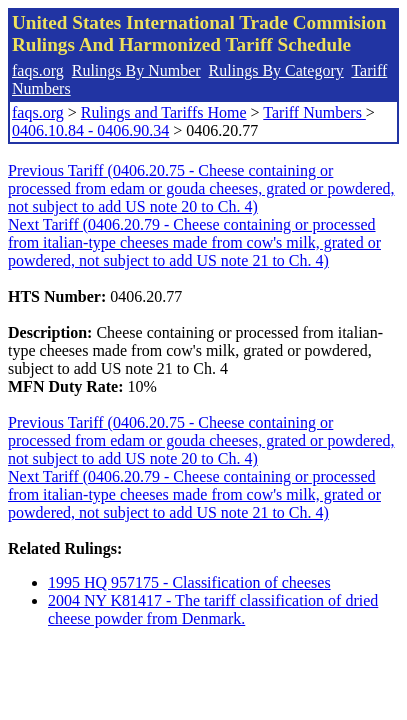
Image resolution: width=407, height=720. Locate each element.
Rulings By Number (136, 70)
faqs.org (38, 70)
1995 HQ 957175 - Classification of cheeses (189, 582)
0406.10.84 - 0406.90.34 (90, 130)
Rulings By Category (276, 70)
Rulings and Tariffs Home (164, 112)
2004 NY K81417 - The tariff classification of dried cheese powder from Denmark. (213, 609)
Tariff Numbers (314, 112)
